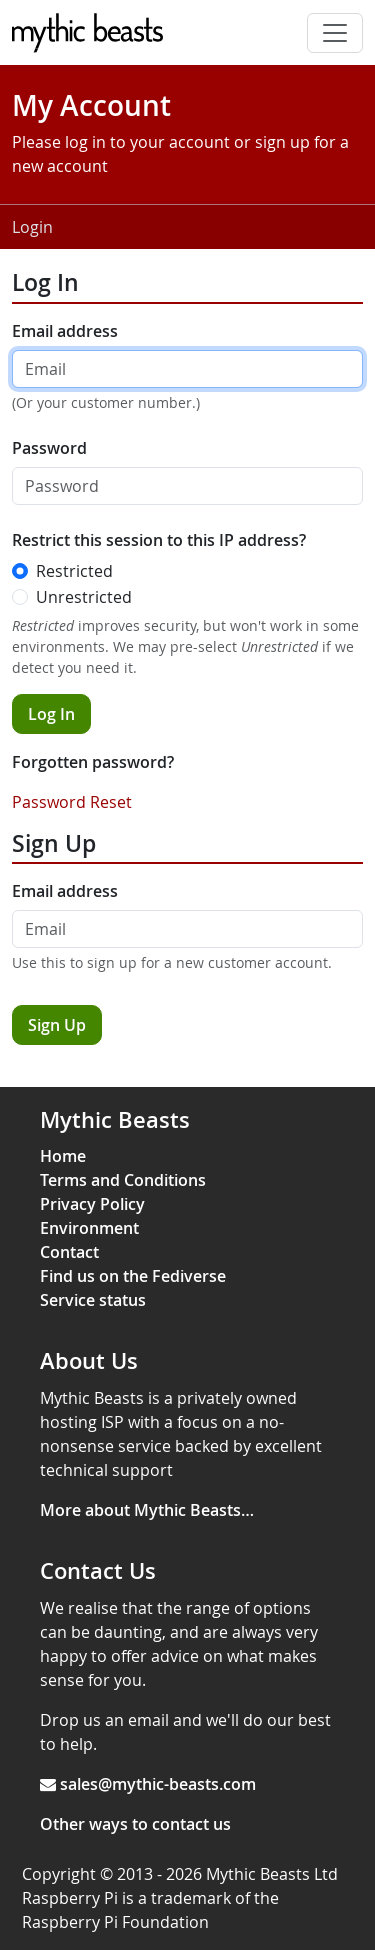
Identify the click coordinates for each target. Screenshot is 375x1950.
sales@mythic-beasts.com (158, 1784)
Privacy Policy (92, 1204)
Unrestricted (84, 597)
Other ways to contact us (135, 1824)
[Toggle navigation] (335, 33)
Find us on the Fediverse (133, 1276)
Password (49, 448)
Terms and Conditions (123, 1180)
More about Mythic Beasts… (147, 1510)
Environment (89, 1228)
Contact (69, 1252)
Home (63, 1156)
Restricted (74, 571)
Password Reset (72, 802)
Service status (93, 1300)
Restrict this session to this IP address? (159, 540)
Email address (65, 331)
